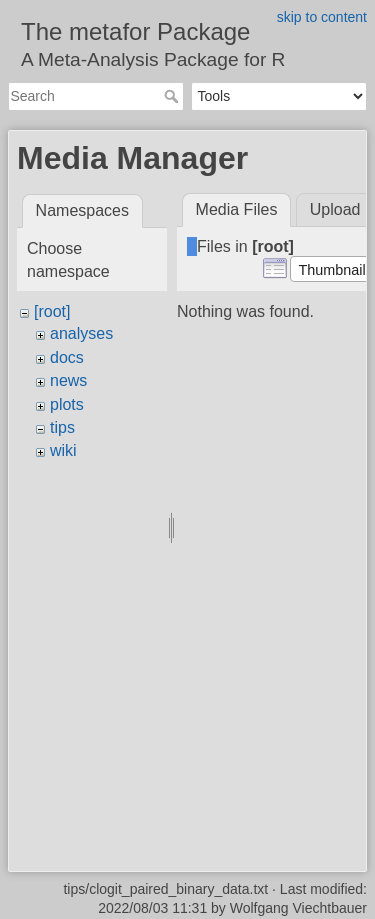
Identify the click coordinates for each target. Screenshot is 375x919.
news (68, 380)
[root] (52, 311)
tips (62, 427)
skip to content (322, 17)
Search (173, 96)
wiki (63, 450)
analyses (81, 333)
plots (67, 404)
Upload (335, 209)
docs (67, 357)
